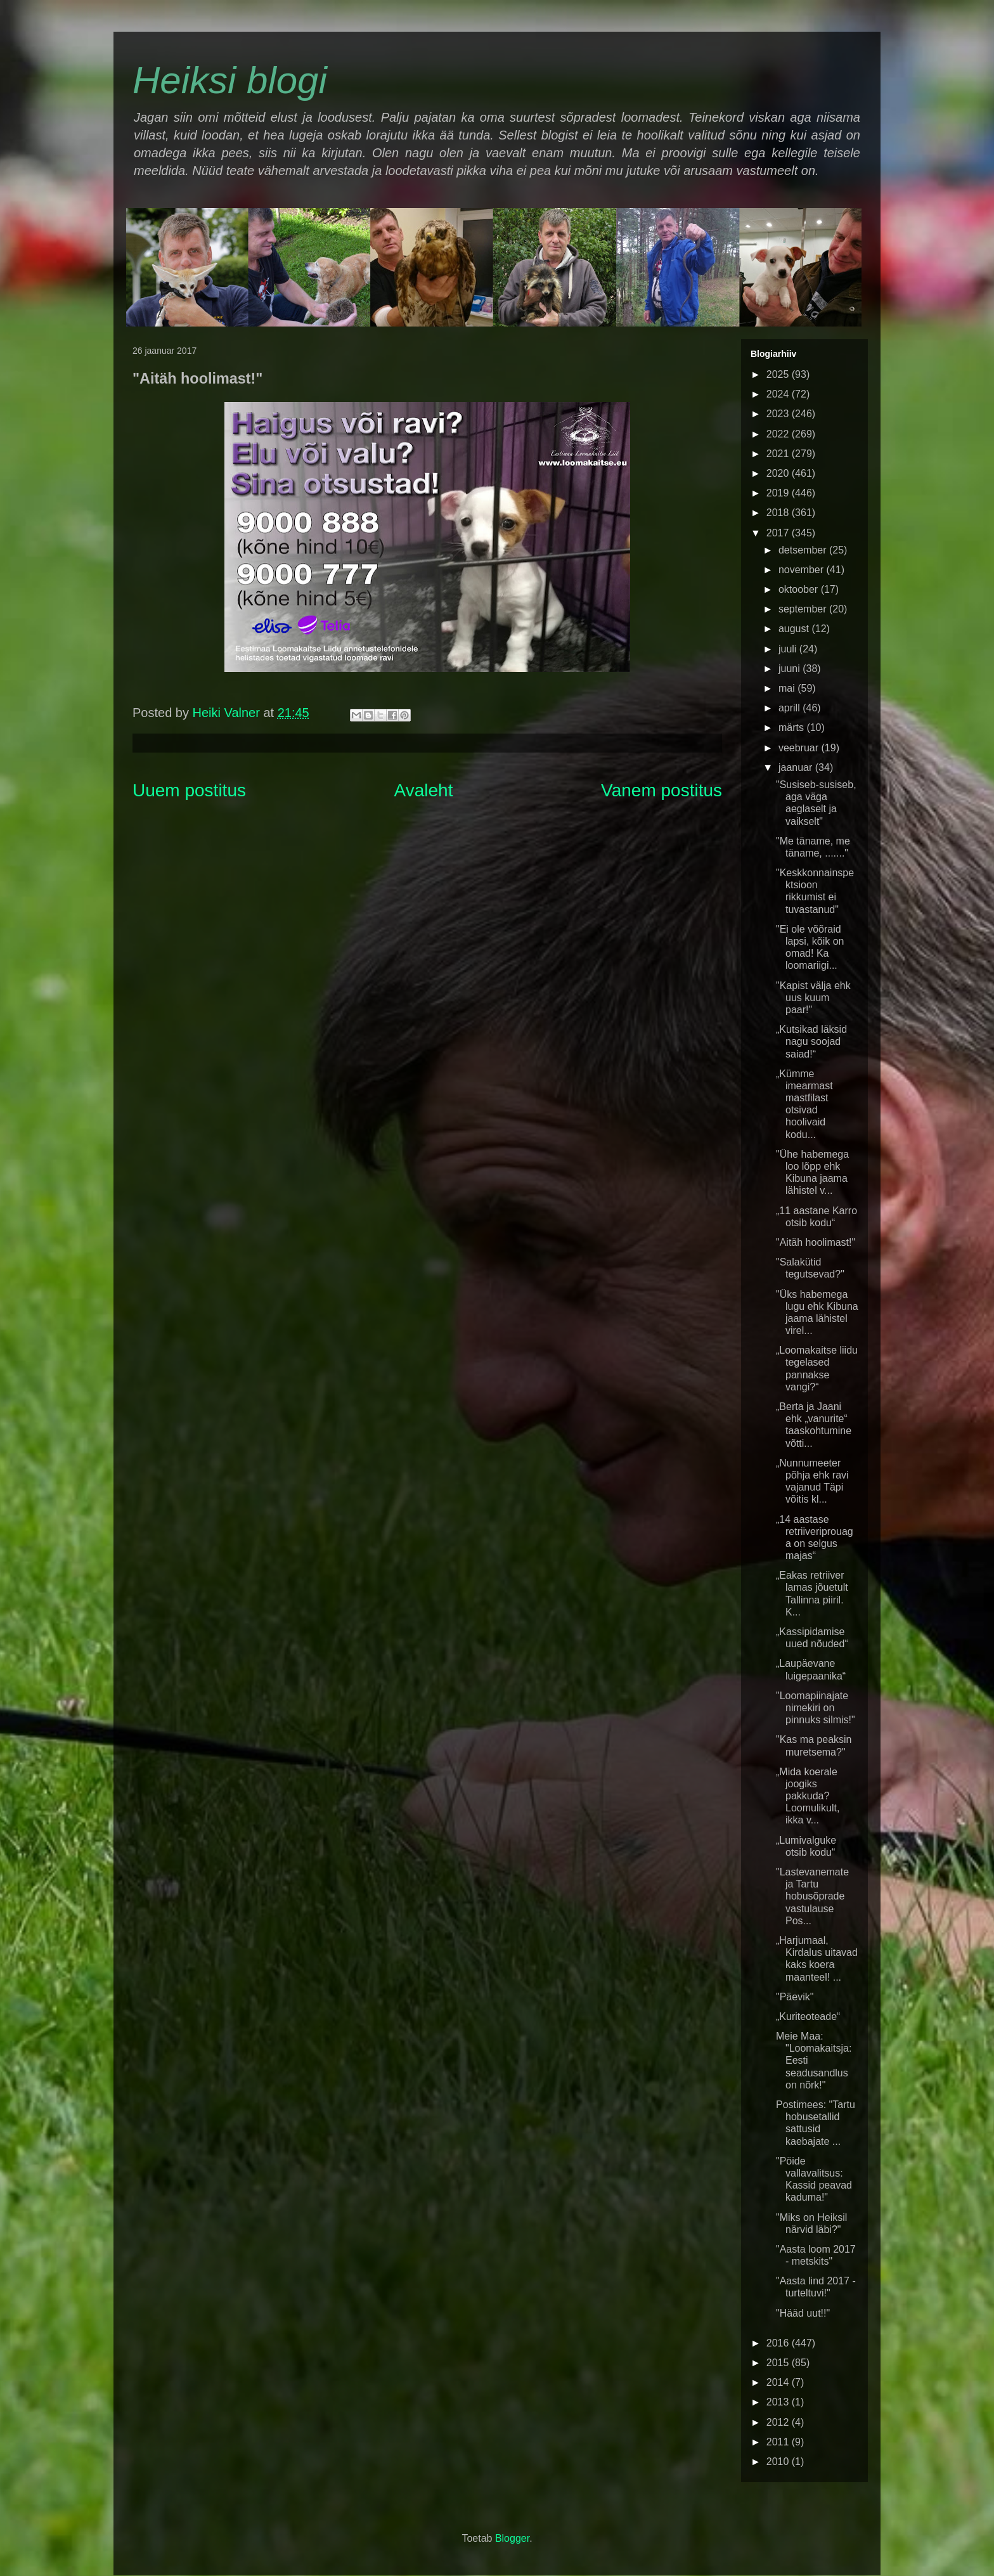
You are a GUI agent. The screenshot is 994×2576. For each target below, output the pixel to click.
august (794, 628)
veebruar (800, 747)
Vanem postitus (661, 790)
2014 (779, 2382)
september (803, 609)
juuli (788, 649)
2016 (779, 2343)
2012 (779, 2422)
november (802, 569)
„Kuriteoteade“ (808, 2016)
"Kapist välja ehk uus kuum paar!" (813, 997)
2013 (779, 2402)
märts (792, 727)
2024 (779, 394)
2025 (779, 374)
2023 (779, 413)
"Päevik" (794, 1996)
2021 (779, 453)
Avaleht (423, 790)
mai (787, 688)
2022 (779, 434)
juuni (790, 668)
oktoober (799, 589)
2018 (779, 512)
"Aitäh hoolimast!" (815, 1242)
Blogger (512, 2538)
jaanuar (796, 767)
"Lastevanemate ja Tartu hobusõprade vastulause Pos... (812, 1896)
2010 (779, 2461)
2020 (779, 473)
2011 (779, 2442)
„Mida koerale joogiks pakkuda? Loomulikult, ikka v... (807, 1796)
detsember (803, 550)
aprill (790, 707)
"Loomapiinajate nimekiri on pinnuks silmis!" (815, 1707)
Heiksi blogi (229, 80)
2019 (779, 493)
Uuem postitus (189, 790)
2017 (779, 532)
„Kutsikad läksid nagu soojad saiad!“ (811, 1041)
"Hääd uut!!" (803, 2313)
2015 (779, 2362)
